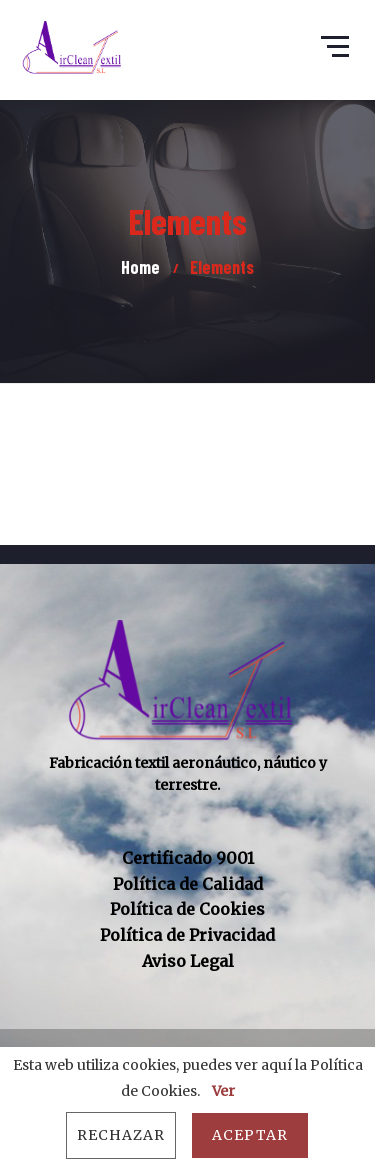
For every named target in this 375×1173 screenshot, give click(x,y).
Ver (223, 1091)
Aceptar (250, 1135)
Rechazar (121, 1135)
